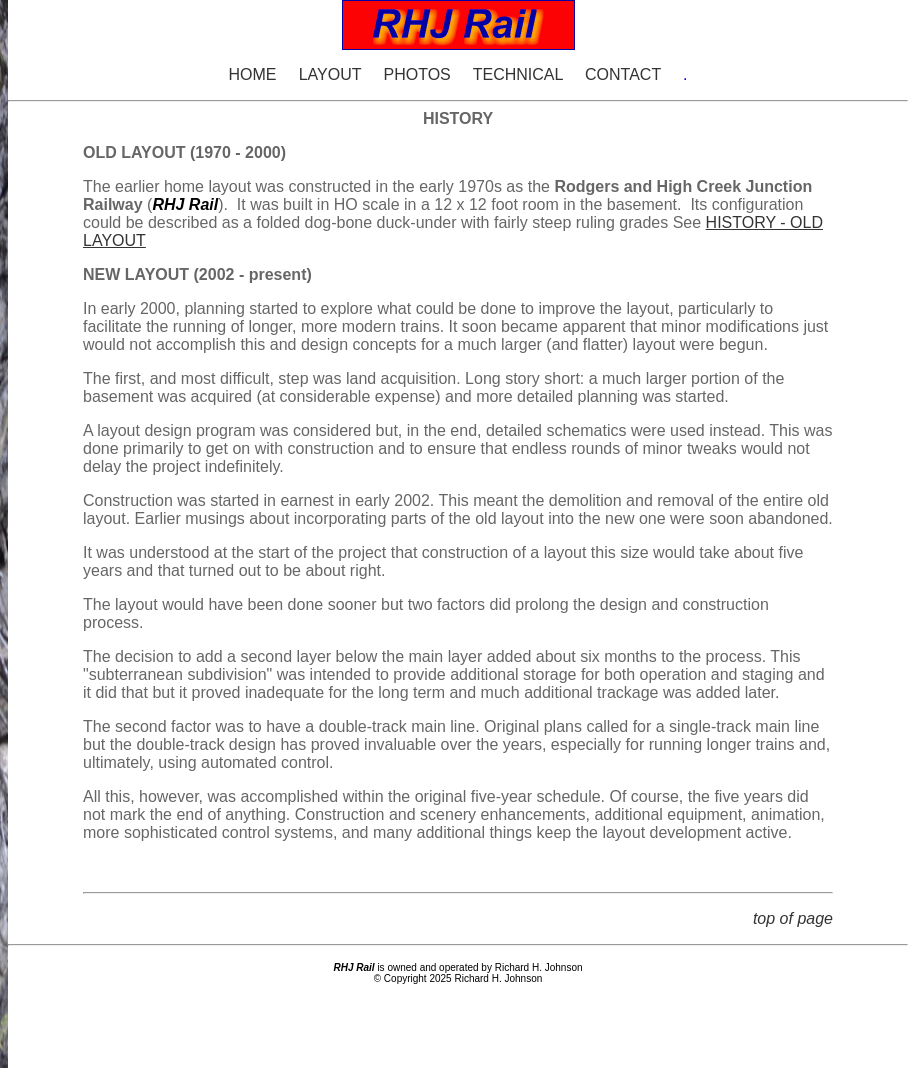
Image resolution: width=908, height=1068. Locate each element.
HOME (252, 74)
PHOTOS (416, 74)
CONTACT (623, 74)
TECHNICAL (518, 74)
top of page (793, 918)
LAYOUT (330, 74)
